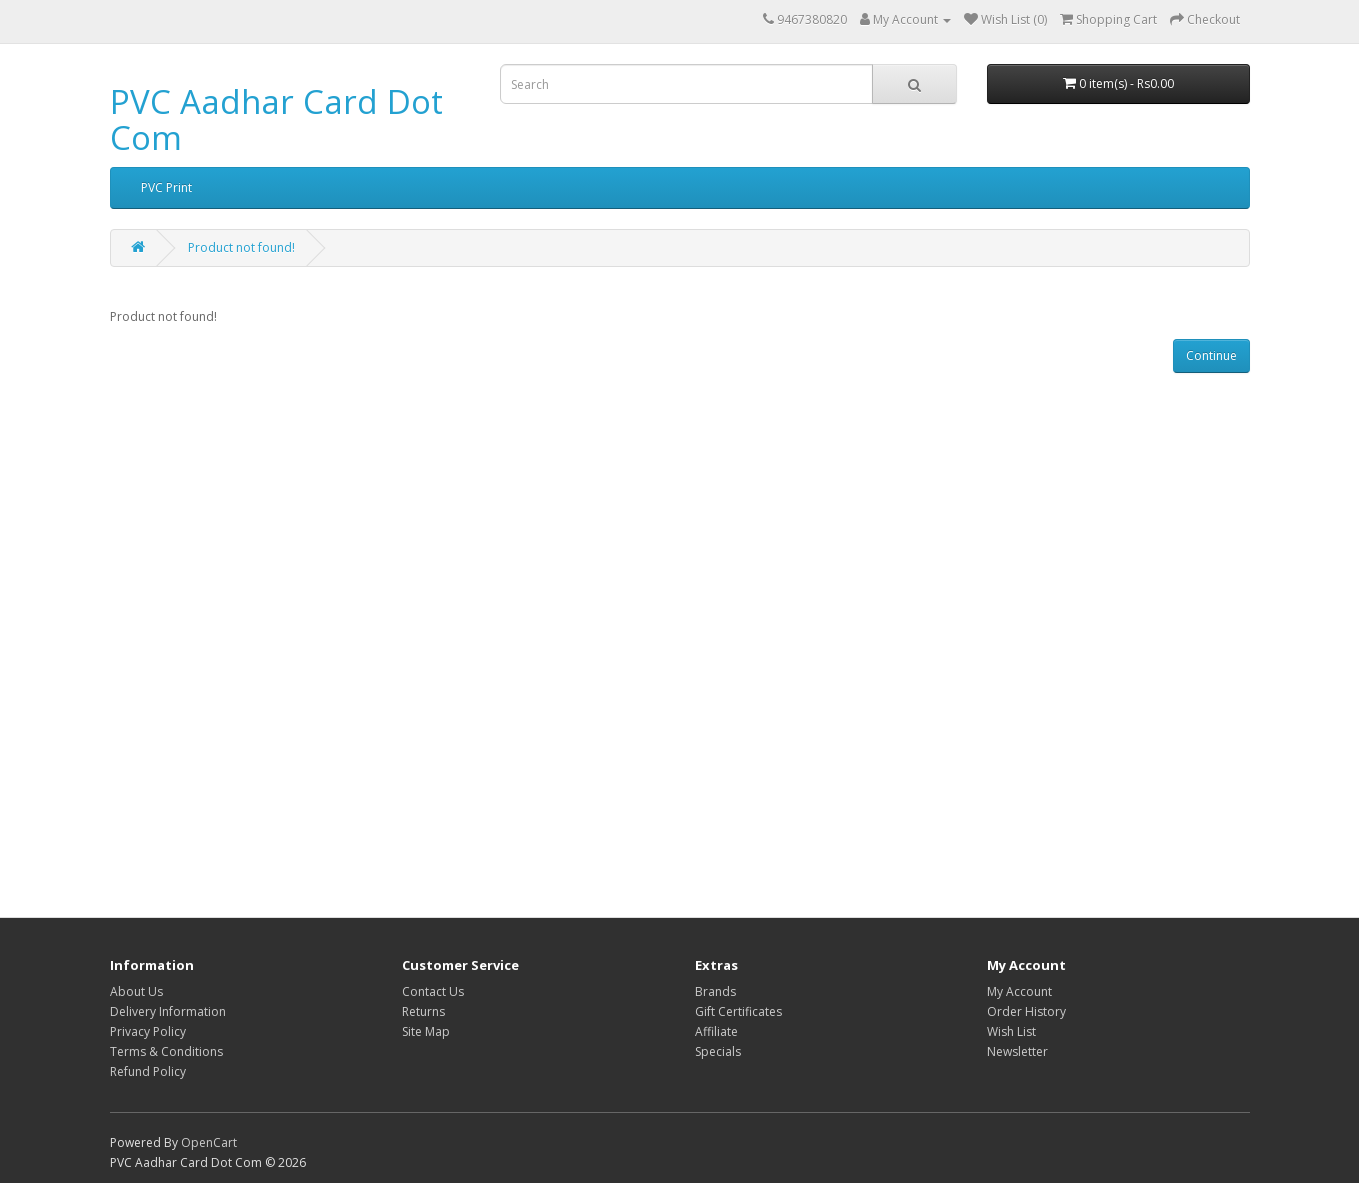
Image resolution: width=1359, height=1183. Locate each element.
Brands (715, 991)
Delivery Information (168, 1011)
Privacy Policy (148, 1031)
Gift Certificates (738, 1011)
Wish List (1011, 1031)
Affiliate (716, 1031)
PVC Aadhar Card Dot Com (276, 119)
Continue (1211, 355)
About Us (136, 991)
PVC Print (166, 187)
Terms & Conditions (166, 1051)
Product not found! (241, 247)
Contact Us (433, 991)
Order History (1026, 1011)
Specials (718, 1051)
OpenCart (209, 1142)
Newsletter (1017, 1051)
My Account (1019, 991)
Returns (423, 1011)
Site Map (426, 1031)
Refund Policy (148, 1071)
